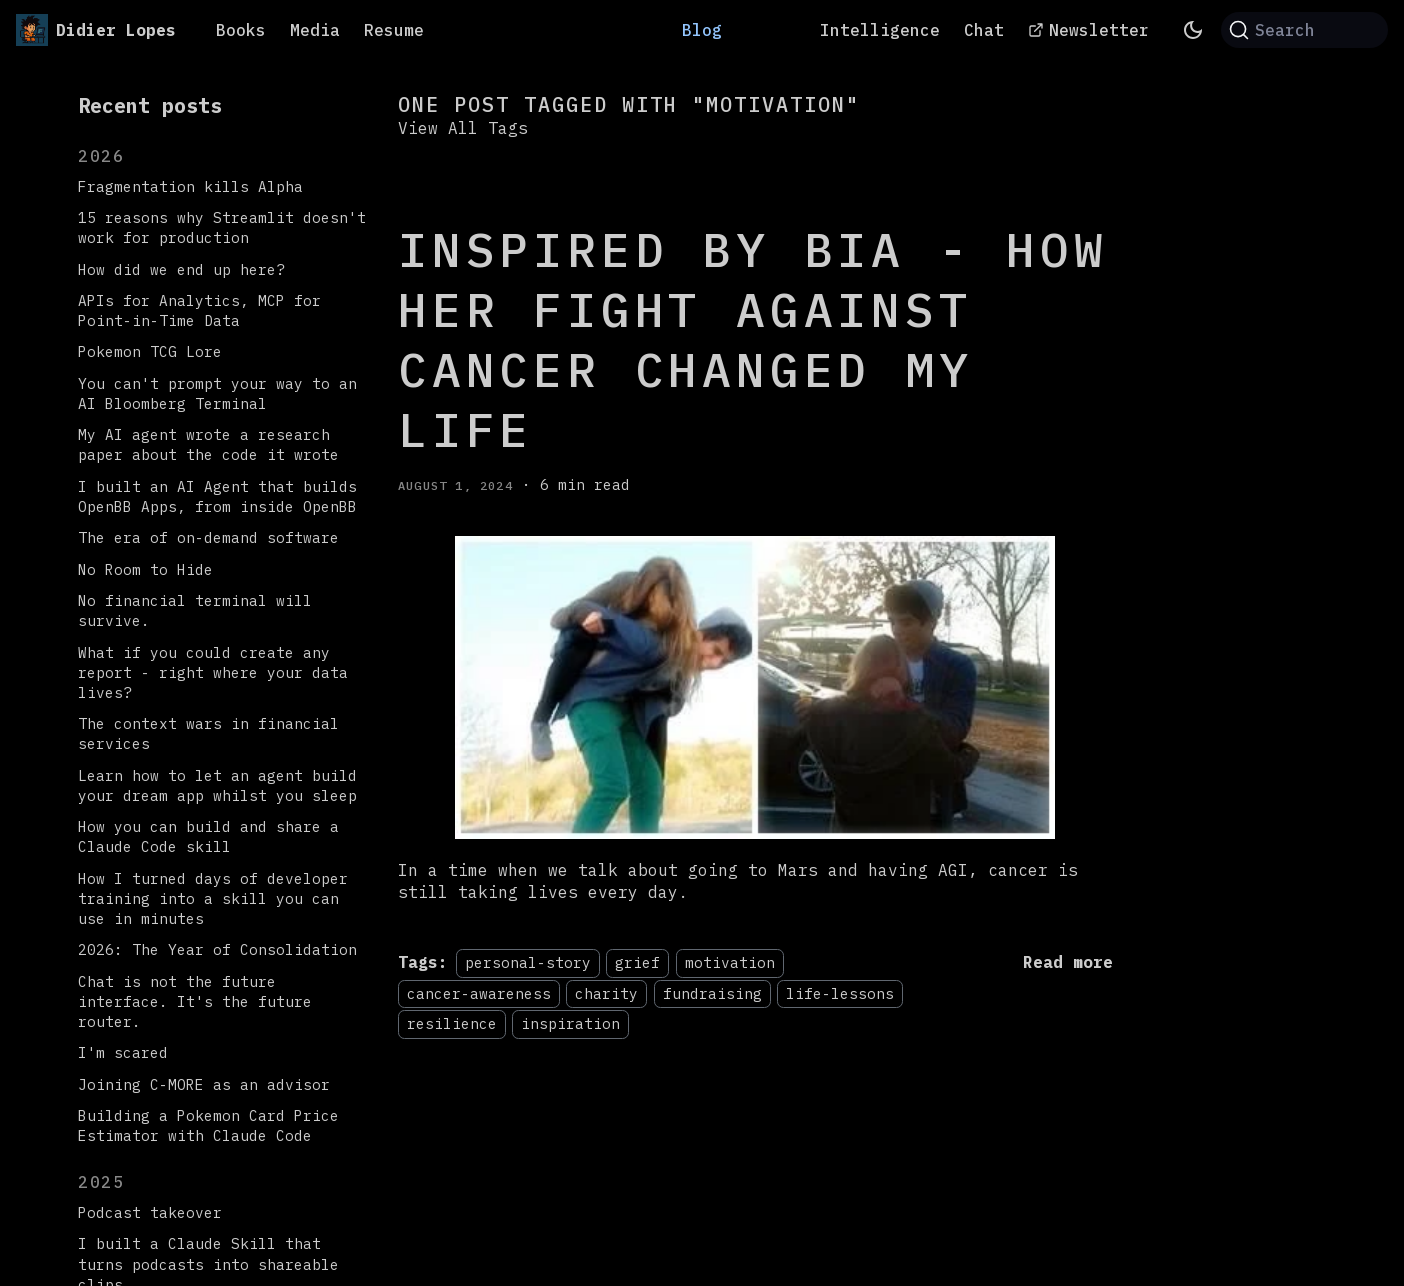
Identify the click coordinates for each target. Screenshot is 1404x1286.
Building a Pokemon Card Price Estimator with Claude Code (208, 1125)
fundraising (712, 993)
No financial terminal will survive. (195, 610)
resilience (452, 1023)
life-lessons (840, 993)
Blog (702, 30)
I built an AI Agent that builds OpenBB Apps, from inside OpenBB (217, 496)
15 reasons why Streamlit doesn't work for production (222, 227)
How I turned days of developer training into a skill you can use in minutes (213, 898)
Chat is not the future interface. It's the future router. (195, 1001)
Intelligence (880, 30)
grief (637, 962)
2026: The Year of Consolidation (217, 949)
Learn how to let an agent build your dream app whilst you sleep (217, 785)
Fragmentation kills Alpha (190, 186)
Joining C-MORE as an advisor (204, 1084)
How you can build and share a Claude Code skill (208, 836)
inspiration (570, 1023)
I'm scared (123, 1052)
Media (315, 30)
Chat (984, 30)
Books (241, 30)
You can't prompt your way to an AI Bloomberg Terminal (217, 393)
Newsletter (1099, 30)
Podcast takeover (150, 1212)
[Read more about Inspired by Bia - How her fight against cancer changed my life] (1068, 962)
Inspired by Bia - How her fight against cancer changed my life (753, 339)
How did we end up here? (181, 269)
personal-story (528, 962)
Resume (394, 30)
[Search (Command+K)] (1304, 30)
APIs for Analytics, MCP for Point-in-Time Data (199, 310)
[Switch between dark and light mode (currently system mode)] (1193, 30)
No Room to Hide (145, 569)
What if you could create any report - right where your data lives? (213, 672)
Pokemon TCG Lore (150, 351)
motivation (730, 962)
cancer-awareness (479, 993)
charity (606, 993)
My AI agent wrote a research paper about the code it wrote (208, 444)
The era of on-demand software (208, 537)
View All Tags (463, 128)
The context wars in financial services (208, 733)
